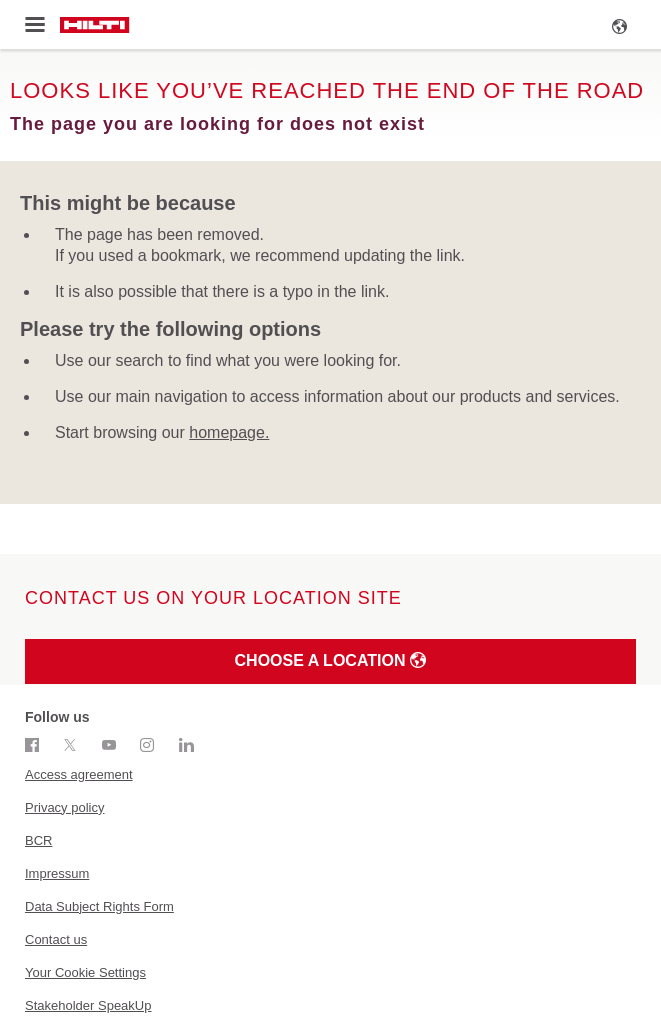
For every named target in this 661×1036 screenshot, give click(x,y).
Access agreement (79, 774)
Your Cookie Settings (85, 972)
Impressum (57, 873)
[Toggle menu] (34, 25)
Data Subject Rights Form (99, 906)
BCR (38, 840)
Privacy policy (64, 807)
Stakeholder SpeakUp (88, 1005)
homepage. (229, 432)
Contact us (56, 939)
